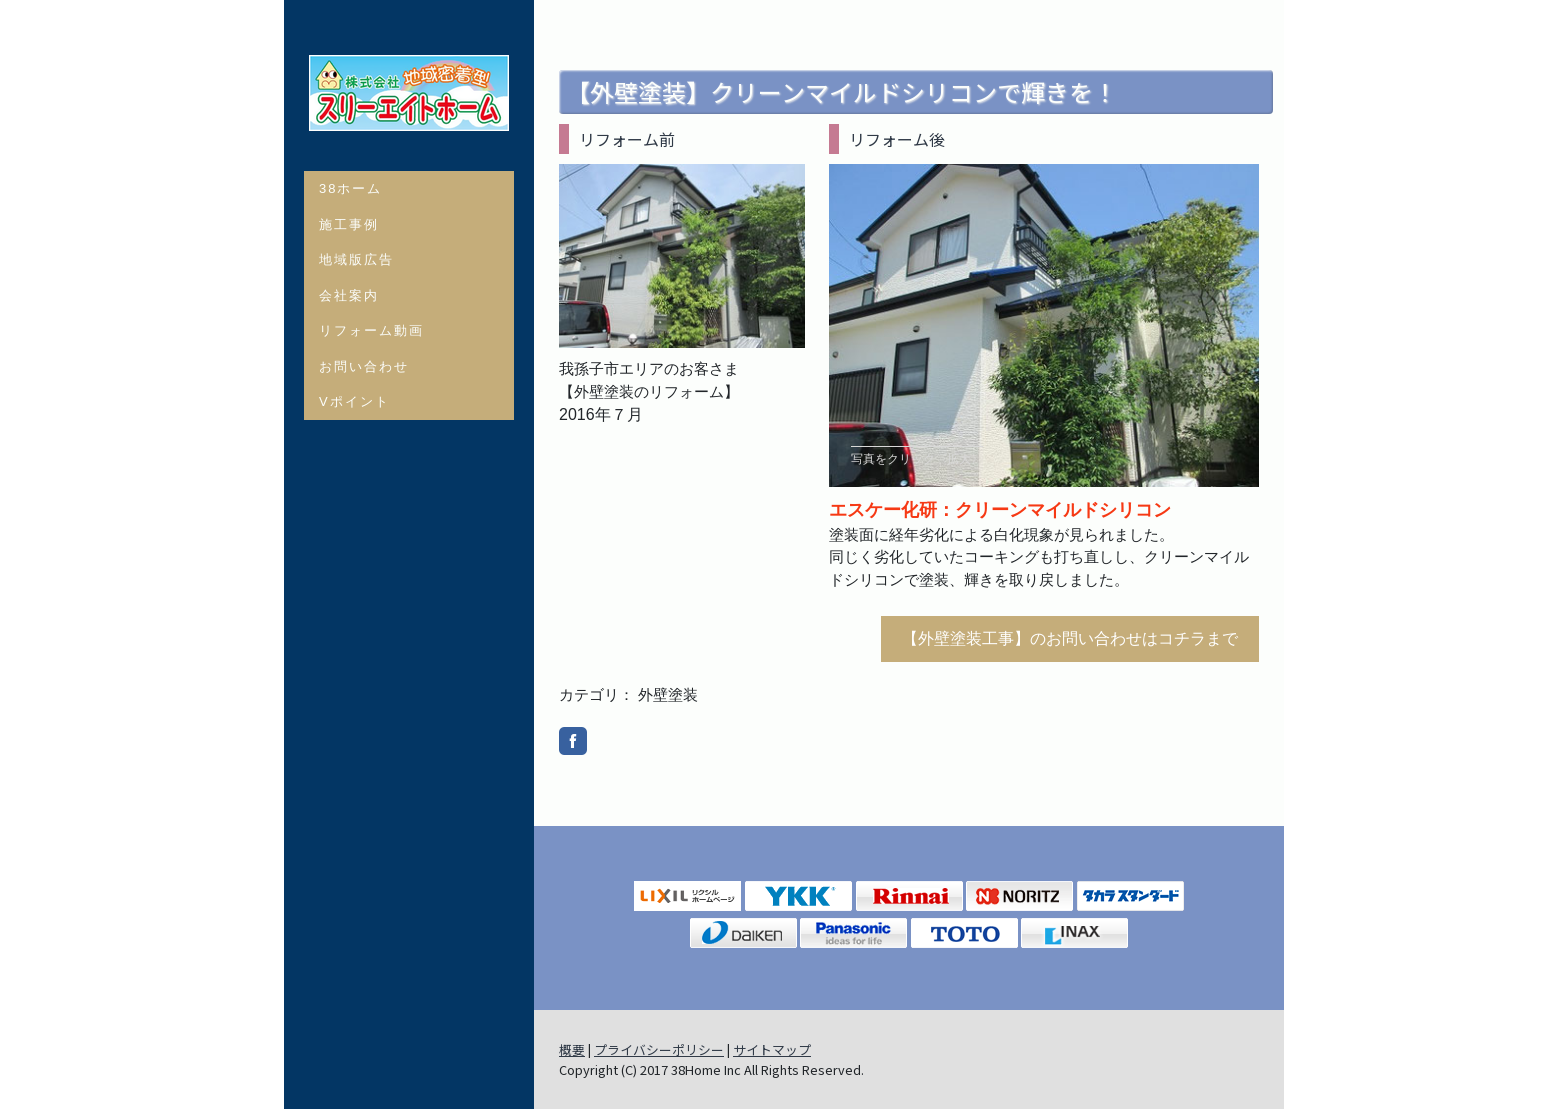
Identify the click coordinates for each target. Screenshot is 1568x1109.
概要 (572, 1049)
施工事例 (349, 224)
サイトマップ (772, 1049)
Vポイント (354, 401)
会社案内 (349, 295)
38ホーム (350, 188)
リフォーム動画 (371, 330)
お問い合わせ (364, 366)
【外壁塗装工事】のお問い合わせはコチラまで (1070, 638)
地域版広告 (356, 259)
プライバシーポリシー (659, 1049)
